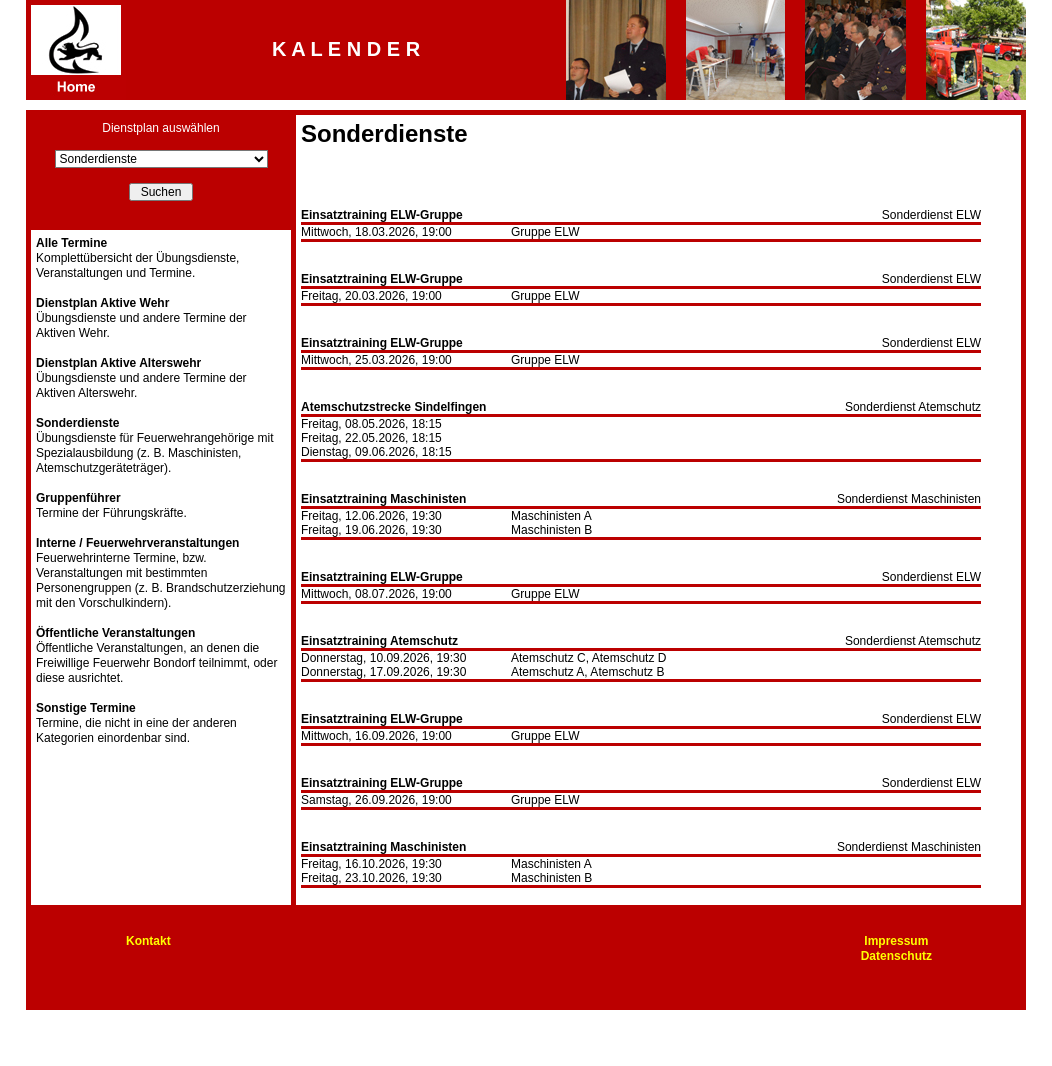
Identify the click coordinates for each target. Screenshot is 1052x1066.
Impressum (896, 941)
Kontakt (148, 941)
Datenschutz (896, 956)
